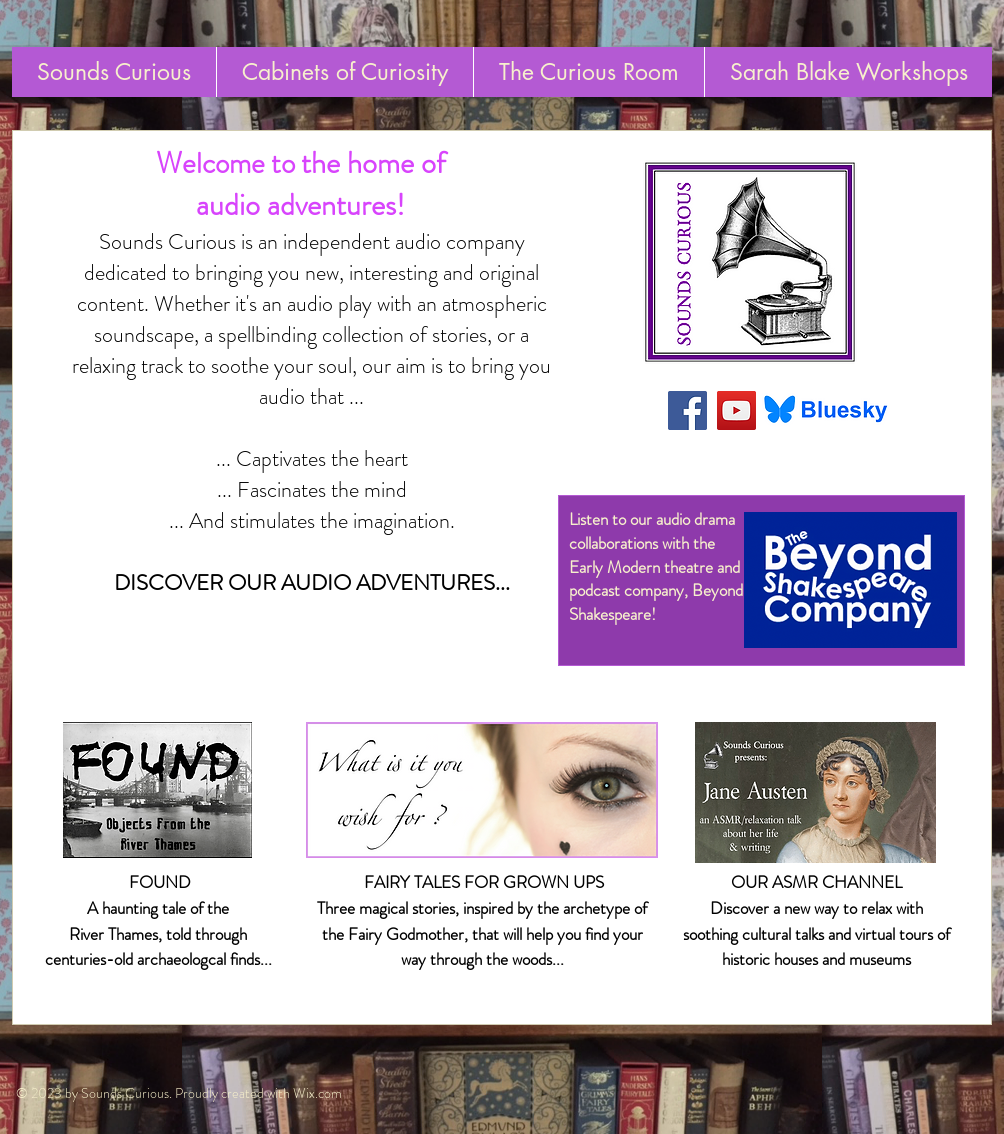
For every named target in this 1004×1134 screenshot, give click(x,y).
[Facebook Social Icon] (687, 410)
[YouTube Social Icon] (736, 410)
